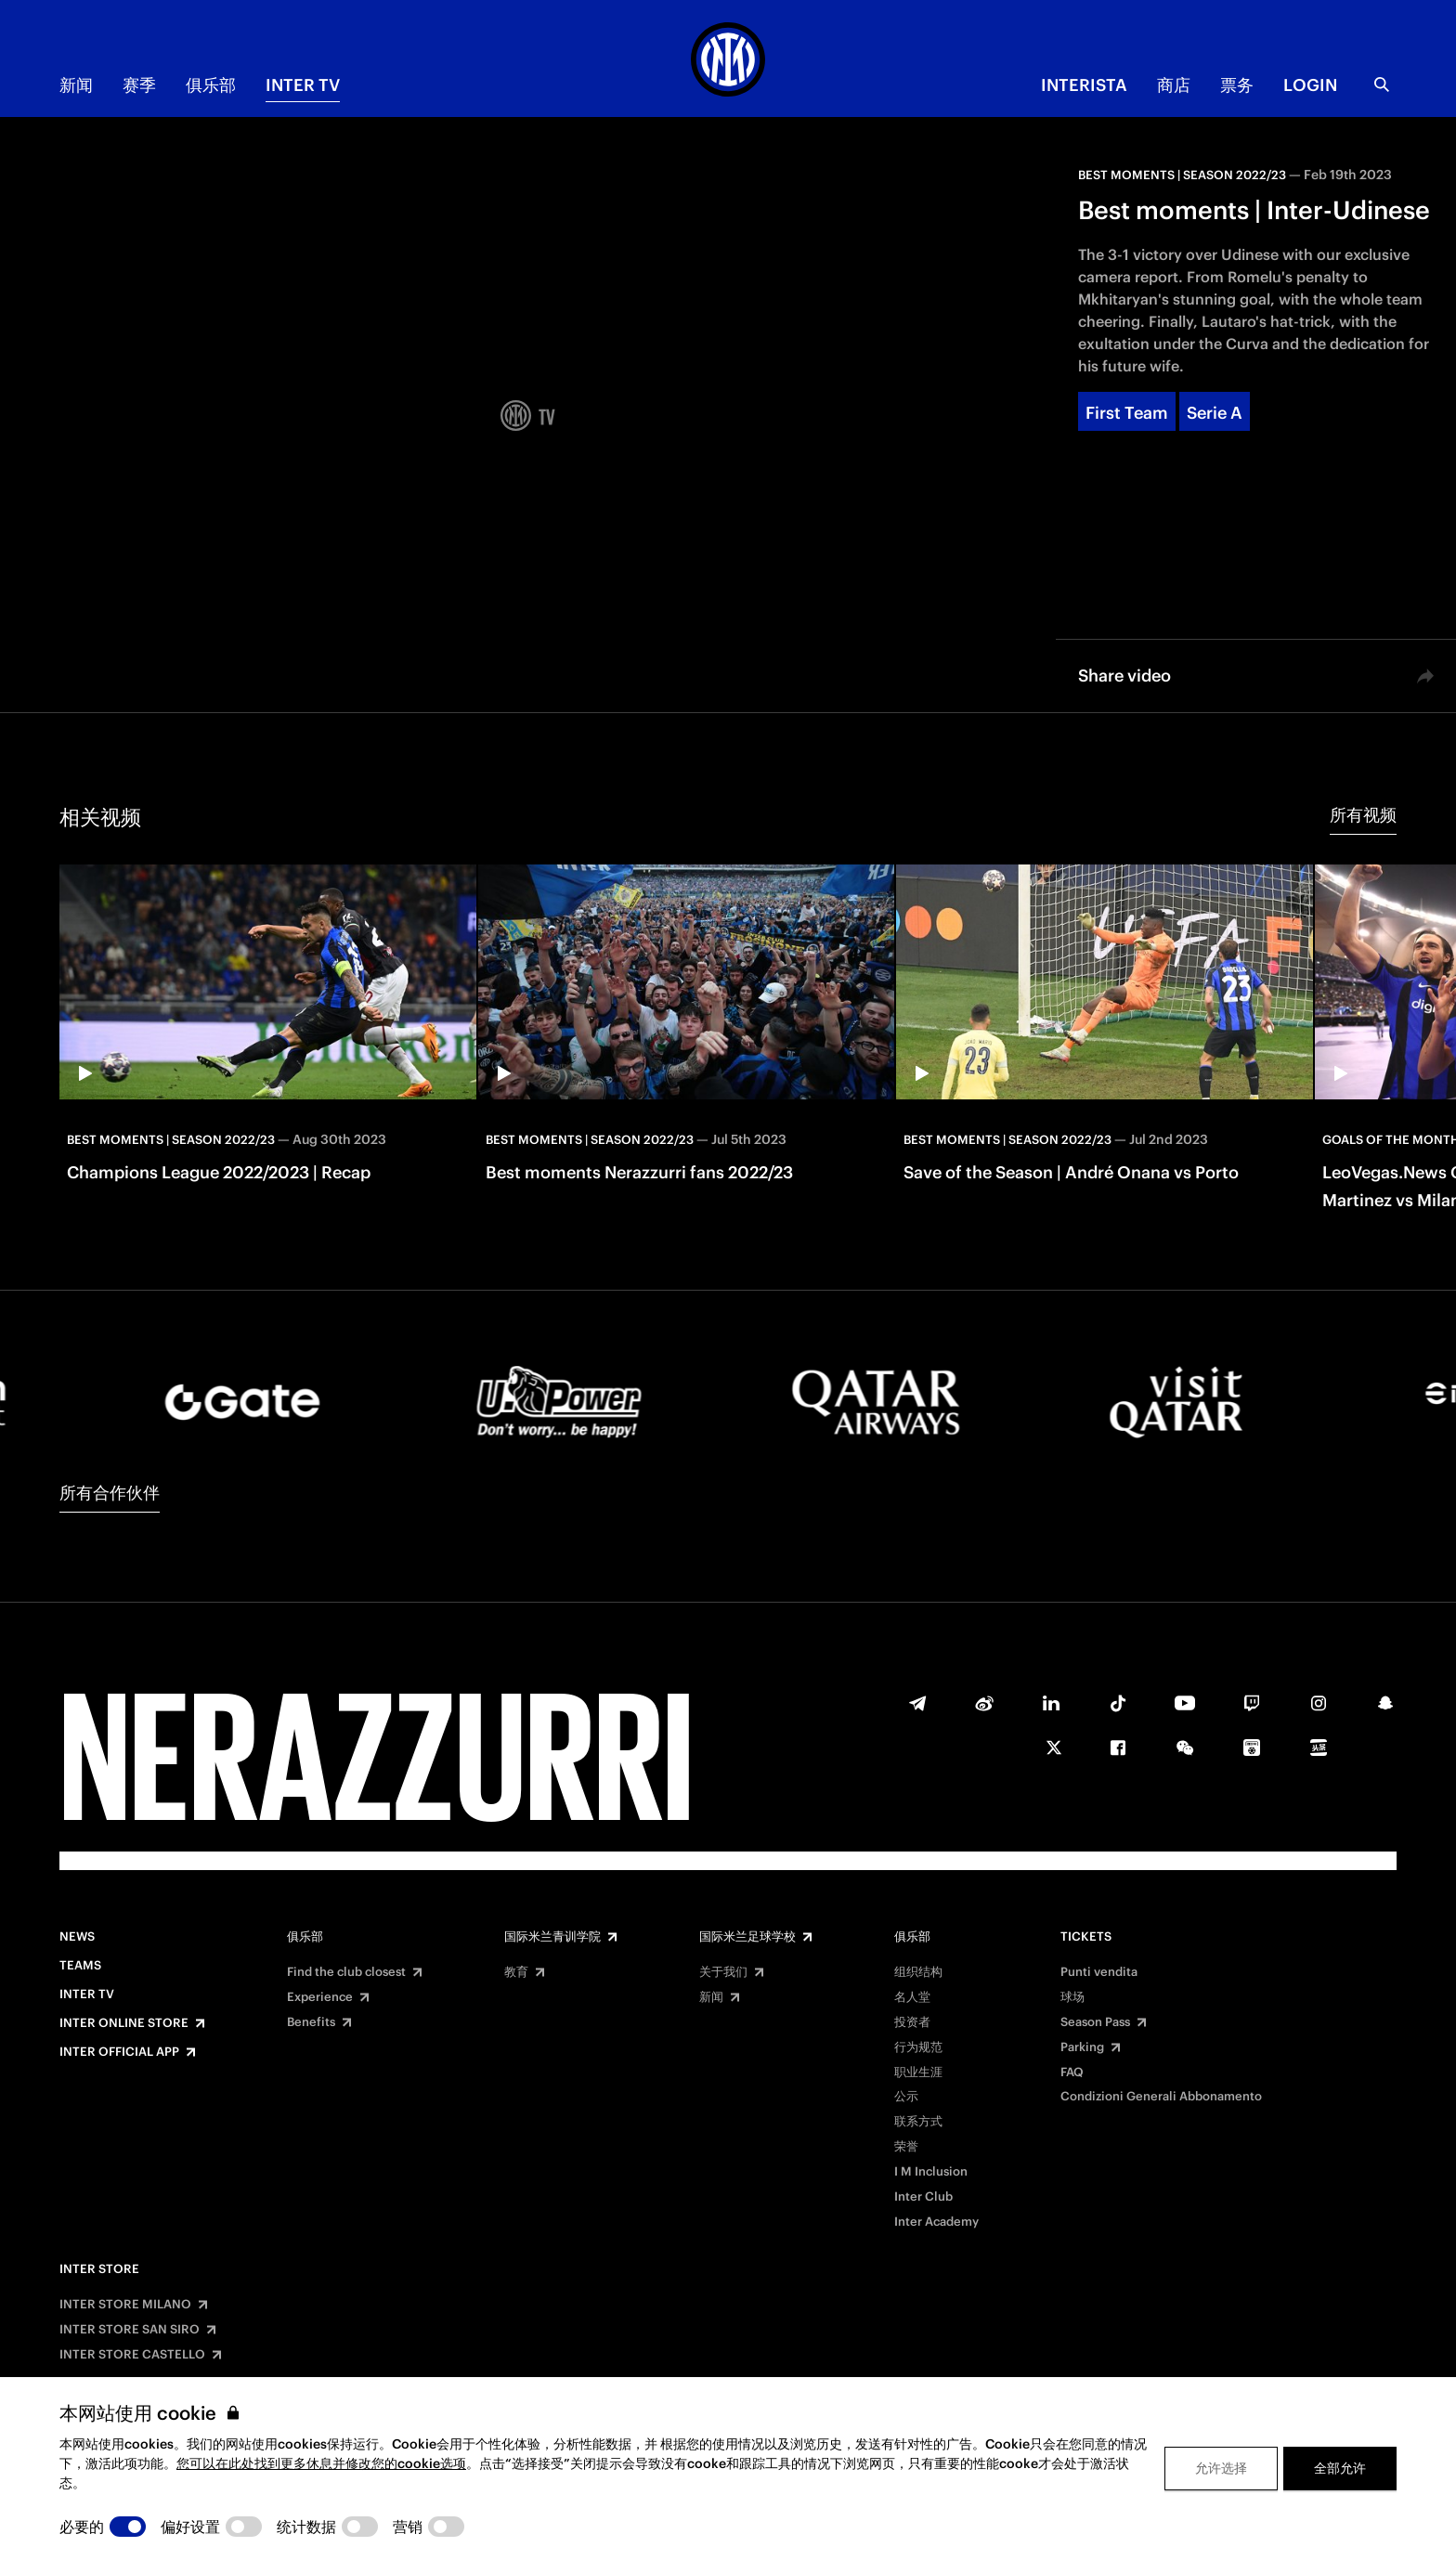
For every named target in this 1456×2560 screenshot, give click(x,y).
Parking (1082, 2047)
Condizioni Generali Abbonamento (1161, 2096)
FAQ (1072, 2072)
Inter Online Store (123, 2023)
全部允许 (1340, 2468)
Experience (320, 1997)
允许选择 (1221, 2468)
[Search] (1382, 84)
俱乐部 (211, 85)
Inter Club (923, 2197)
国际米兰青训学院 (552, 1937)
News (77, 1937)
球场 (1072, 1997)
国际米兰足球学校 (747, 1937)
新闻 (76, 85)
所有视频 (1363, 814)
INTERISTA (1084, 85)
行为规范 (918, 2047)
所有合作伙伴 (109, 1492)
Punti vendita (1099, 1972)
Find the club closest (346, 1972)
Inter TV (303, 85)
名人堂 (912, 1997)
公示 (906, 2096)
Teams (80, 1965)
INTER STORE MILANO (125, 2304)
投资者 (912, 2022)
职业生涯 (918, 2072)
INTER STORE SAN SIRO (129, 2329)
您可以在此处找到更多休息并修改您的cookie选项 (321, 2463)
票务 (1237, 85)
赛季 (139, 85)
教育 (516, 1972)
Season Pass (1095, 2022)
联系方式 (918, 2121)
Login (1310, 85)
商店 (1173, 85)
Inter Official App (119, 2052)
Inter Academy (936, 2222)
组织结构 (918, 1972)
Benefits (311, 2022)
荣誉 (906, 2146)
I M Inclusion (931, 2171)
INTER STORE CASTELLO (132, 2354)
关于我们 (723, 1972)
